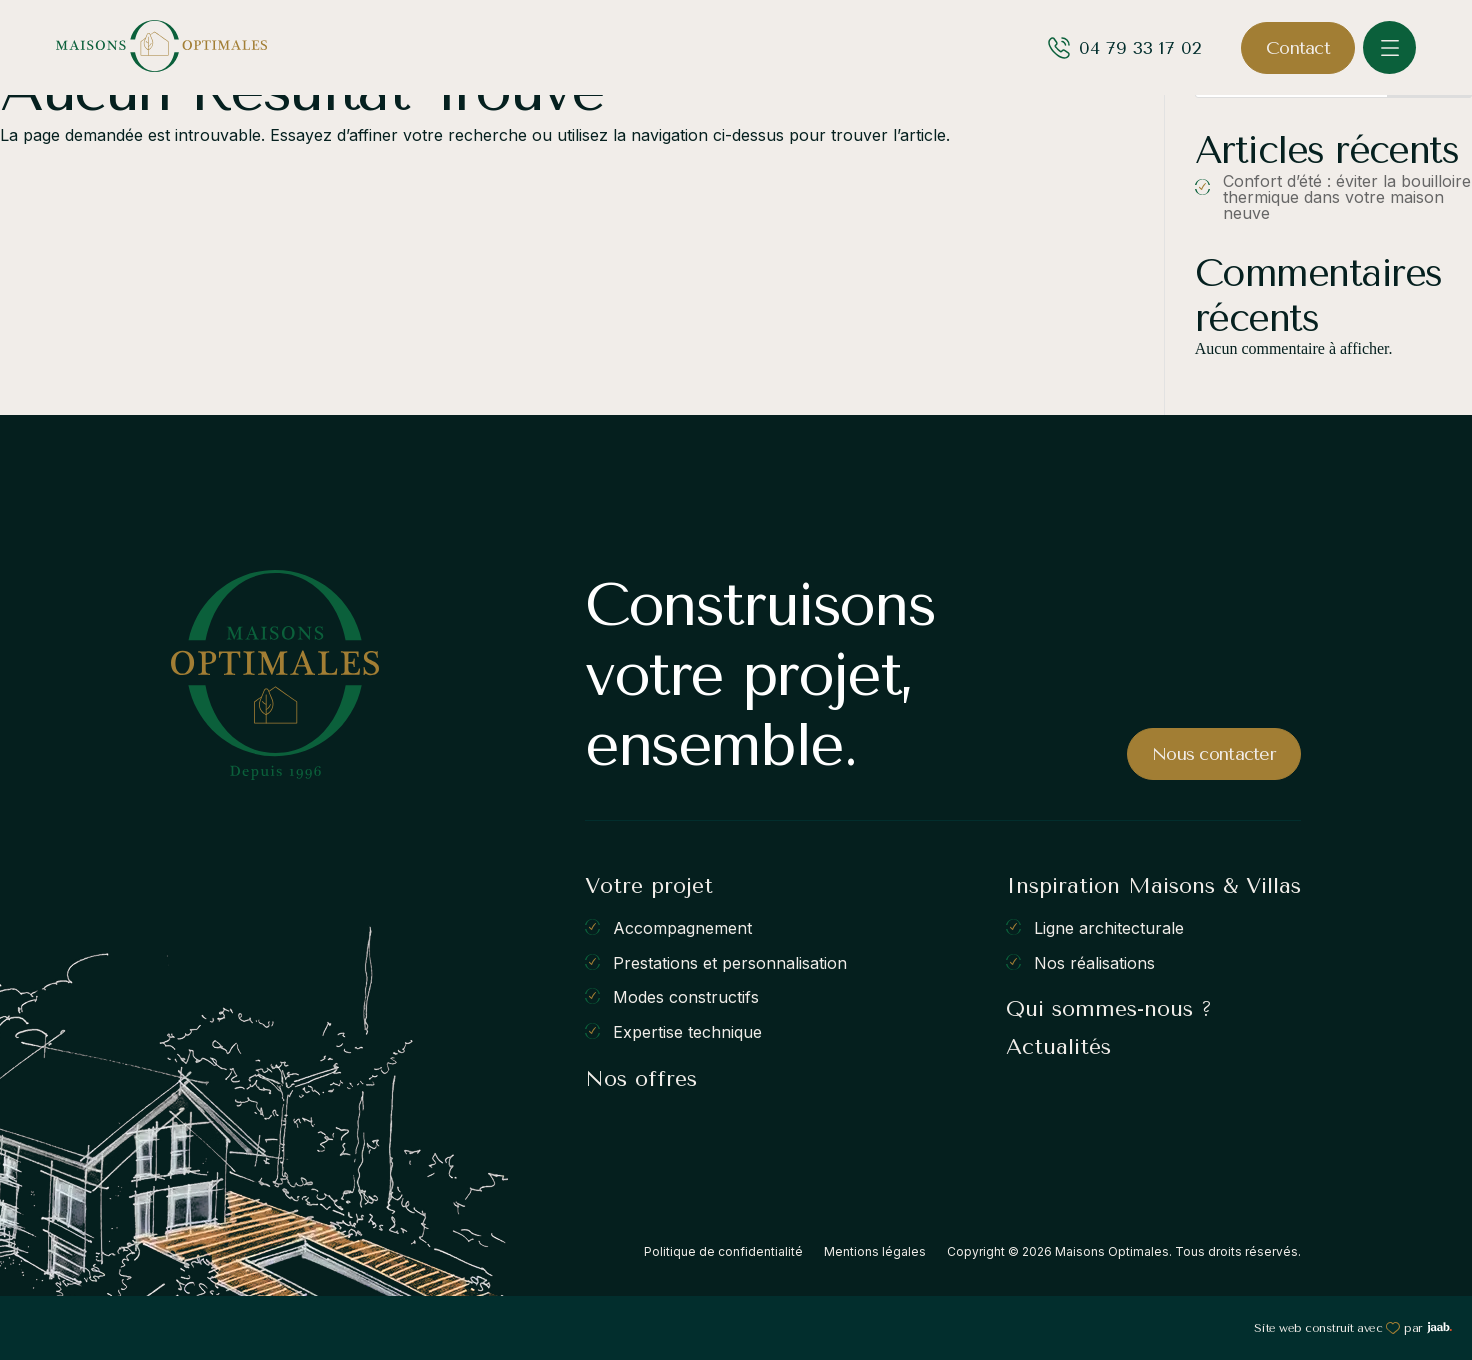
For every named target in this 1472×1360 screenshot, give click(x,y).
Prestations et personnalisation (730, 962)
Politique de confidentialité (723, 1251)
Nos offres (641, 1079)
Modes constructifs (686, 997)
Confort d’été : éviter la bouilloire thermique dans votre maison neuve (1347, 197)
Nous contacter (1214, 754)
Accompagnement (682, 928)
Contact (1298, 48)
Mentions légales (875, 1251)
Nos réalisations (1094, 962)
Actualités (1058, 1047)
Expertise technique (687, 1032)
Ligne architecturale (1109, 928)
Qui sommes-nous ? (1109, 1009)
